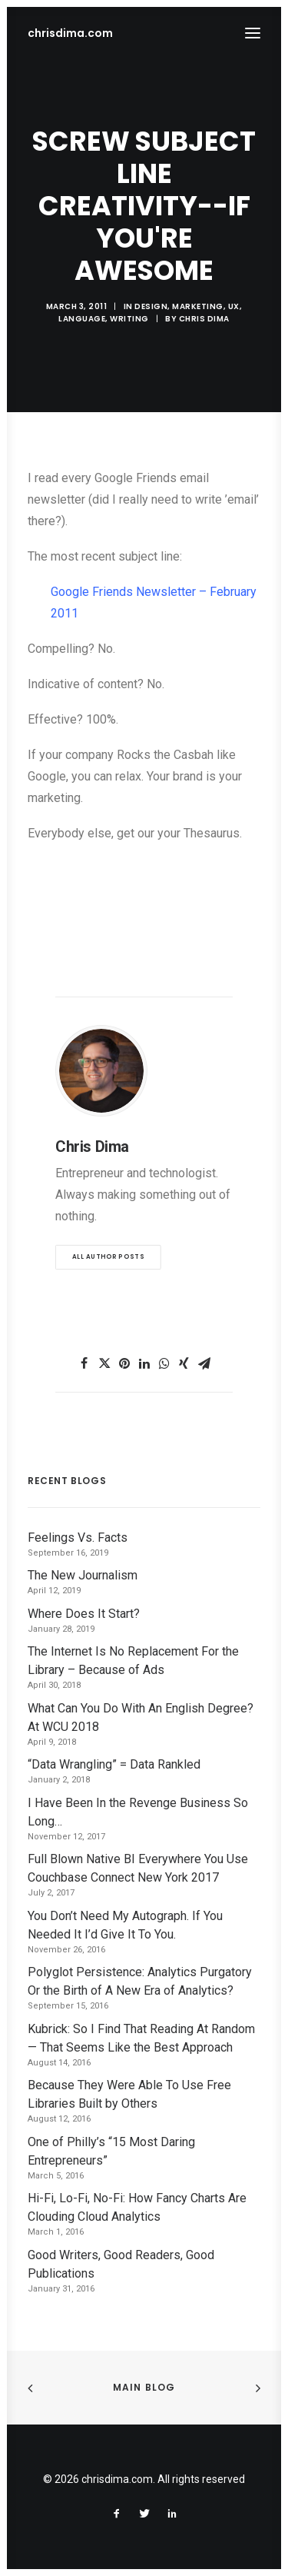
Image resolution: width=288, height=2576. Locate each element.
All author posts (108, 1256)
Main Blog (144, 2387)
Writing (129, 318)
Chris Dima (204, 318)
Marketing (197, 306)
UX (234, 306)
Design (150, 306)
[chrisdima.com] (70, 33)
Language (81, 318)
